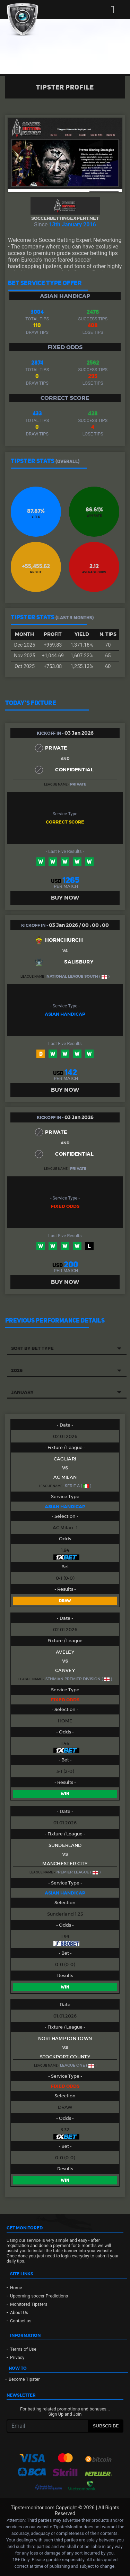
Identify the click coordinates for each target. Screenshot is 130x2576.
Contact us (21, 2320)
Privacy (17, 2357)
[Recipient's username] (48, 2426)
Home (16, 2287)
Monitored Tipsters (28, 2304)
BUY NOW (65, 897)
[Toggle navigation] (112, 9)
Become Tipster (24, 2379)
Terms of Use (23, 2349)
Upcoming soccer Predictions (39, 2295)
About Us (19, 2312)
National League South (72, 976)
